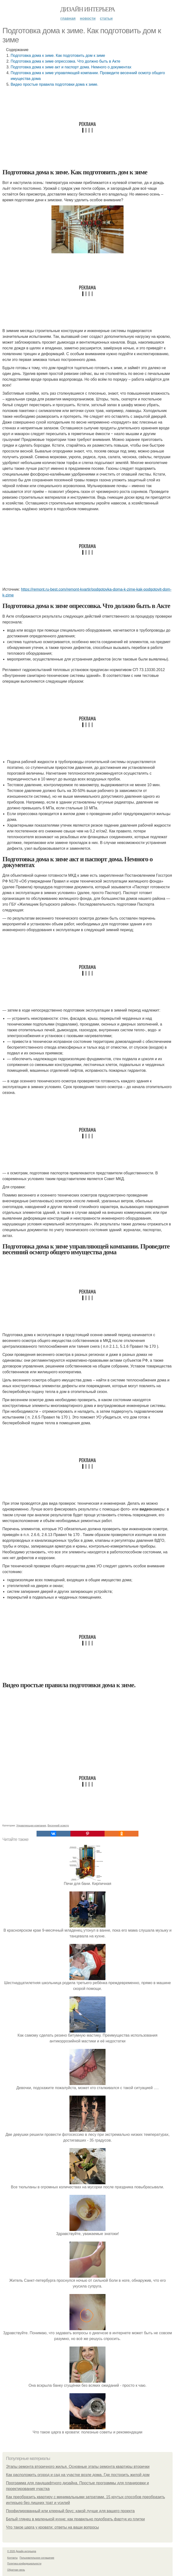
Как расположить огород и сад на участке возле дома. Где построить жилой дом (78, 2475)
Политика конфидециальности (24, 2563)
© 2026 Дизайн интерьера (21, 2551)
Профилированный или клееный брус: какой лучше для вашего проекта (70, 2511)
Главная (67, 18)
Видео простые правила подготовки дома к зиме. (54, 84)
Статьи (106, 18)
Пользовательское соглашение (37, 2557)
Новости (87, 18)
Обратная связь (16, 2570)
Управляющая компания (31, 1825)
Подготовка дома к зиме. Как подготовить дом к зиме (58, 55)
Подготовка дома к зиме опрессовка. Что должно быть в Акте (65, 61)
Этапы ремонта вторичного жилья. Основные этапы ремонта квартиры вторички (78, 2467)
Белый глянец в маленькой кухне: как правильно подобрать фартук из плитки (75, 2519)
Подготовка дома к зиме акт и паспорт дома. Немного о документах (71, 67)
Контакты (12, 2557)
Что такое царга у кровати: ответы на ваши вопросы (52, 2527)
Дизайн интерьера (87, 9)
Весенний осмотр (58, 1825)
